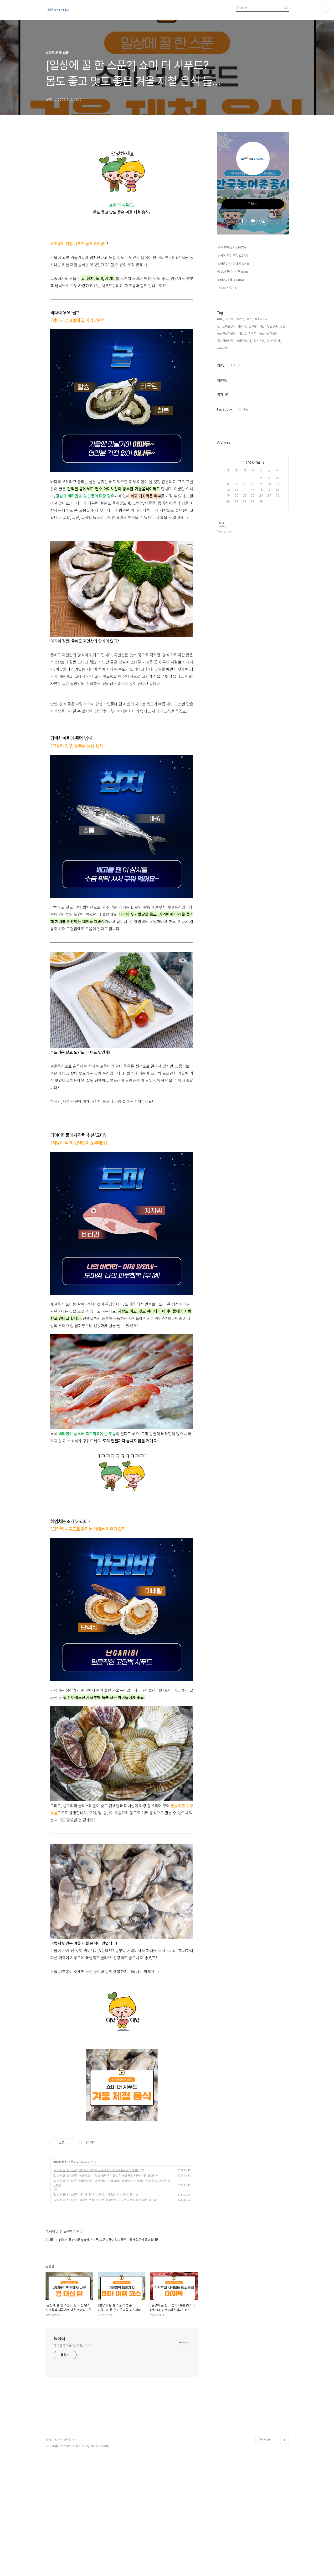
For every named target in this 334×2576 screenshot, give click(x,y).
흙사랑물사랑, (225, 341)
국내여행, (222, 348)
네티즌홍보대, (244, 341)
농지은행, (259, 341)
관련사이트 (265, 2440)
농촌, (250, 319)
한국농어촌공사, (226, 326)
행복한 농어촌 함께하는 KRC (72, 2345)
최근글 (221, 365)
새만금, (242, 333)
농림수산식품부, (268, 333)
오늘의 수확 (227, 288)
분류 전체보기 (231, 247)
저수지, (253, 333)
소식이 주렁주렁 (232, 256)
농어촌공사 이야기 (233, 264)
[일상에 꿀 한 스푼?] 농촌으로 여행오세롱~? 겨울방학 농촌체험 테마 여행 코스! (103, 2175)
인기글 (235, 365)
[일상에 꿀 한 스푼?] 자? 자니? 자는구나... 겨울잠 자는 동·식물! (93, 2194)
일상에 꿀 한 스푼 (63, 2162)
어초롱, (230, 319)
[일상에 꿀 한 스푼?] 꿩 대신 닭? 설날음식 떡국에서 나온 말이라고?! (96, 2170)
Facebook (224, 409)
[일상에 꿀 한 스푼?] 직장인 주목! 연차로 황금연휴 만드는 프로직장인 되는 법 (102, 2199)
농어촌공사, (274, 341)
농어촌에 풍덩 (230, 280)
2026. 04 (253, 463)
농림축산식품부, (226, 333)
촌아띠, (242, 326)
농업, (283, 326)
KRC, (220, 319)
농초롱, (253, 326)
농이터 (59, 2338)
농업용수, (272, 326)
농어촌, (240, 319)
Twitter (242, 409)
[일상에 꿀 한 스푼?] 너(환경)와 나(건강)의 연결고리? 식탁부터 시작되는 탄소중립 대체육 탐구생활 (111, 2183)
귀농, (262, 326)
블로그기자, (261, 319)
